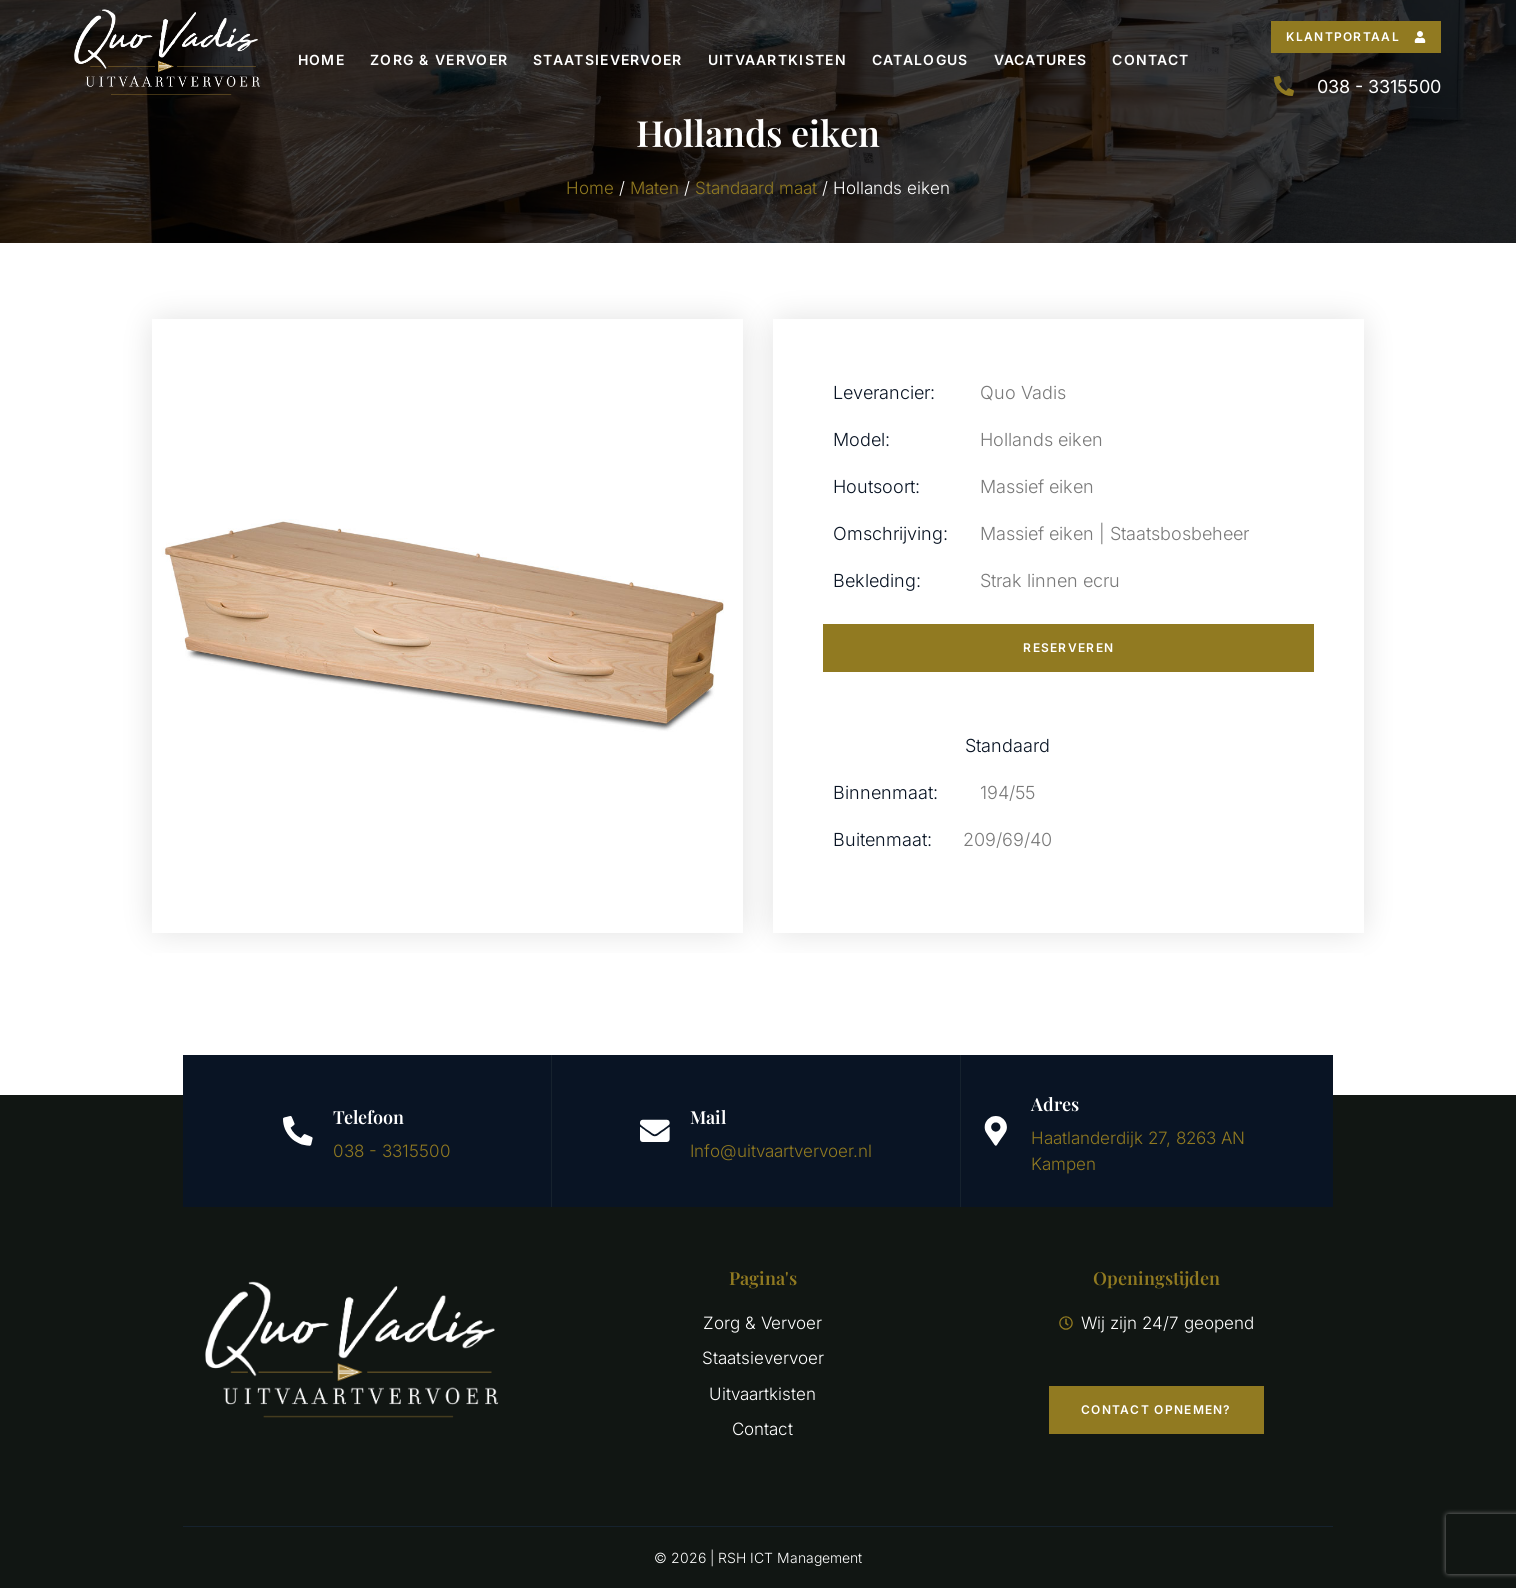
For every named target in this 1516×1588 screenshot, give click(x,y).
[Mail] (655, 1131)
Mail (708, 1117)
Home (321, 59)
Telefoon (368, 1117)
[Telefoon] (298, 1131)
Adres (1055, 1104)
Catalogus (920, 59)
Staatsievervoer (608, 59)
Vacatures (1041, 59)
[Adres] (996, 1131)
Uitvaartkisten (777, 59)
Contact (1150, 59)
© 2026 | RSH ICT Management (758, 1557)
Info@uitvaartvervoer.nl (781, 1151)
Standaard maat (756, 188)
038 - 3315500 (392, 1151)
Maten (654, 188)
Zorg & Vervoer (439, 59)
